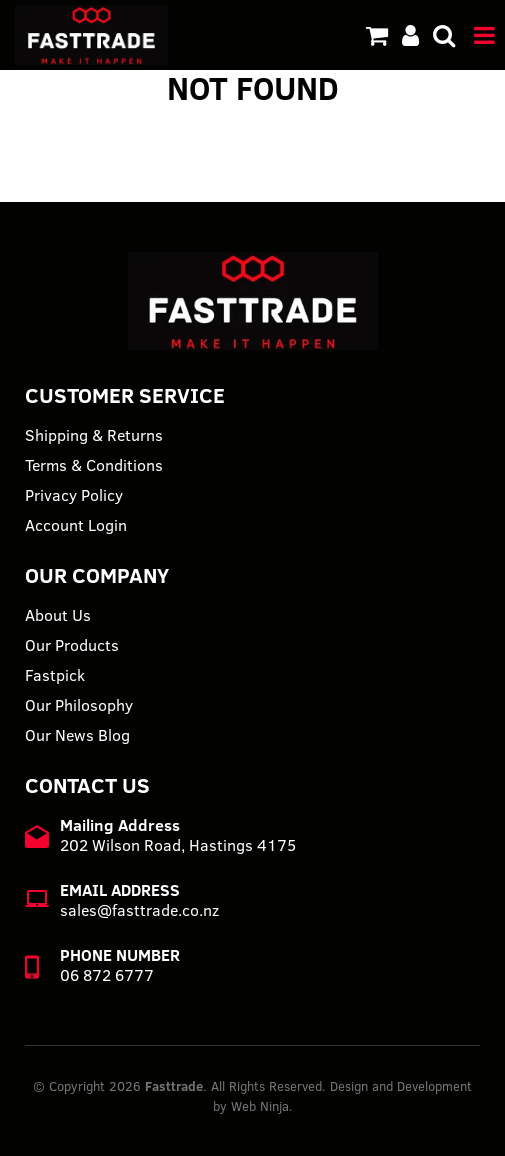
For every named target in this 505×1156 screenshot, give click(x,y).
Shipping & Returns (94, 435)
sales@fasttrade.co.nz (139, 910)
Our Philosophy (79, 705)
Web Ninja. (262, 1106)
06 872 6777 (107, 975)
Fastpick (55, 675)
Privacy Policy (74, 495)
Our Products (72, 645)
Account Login (76, 525)
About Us (58, 615)
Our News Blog (77, 735)
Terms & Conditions (94, 465)
